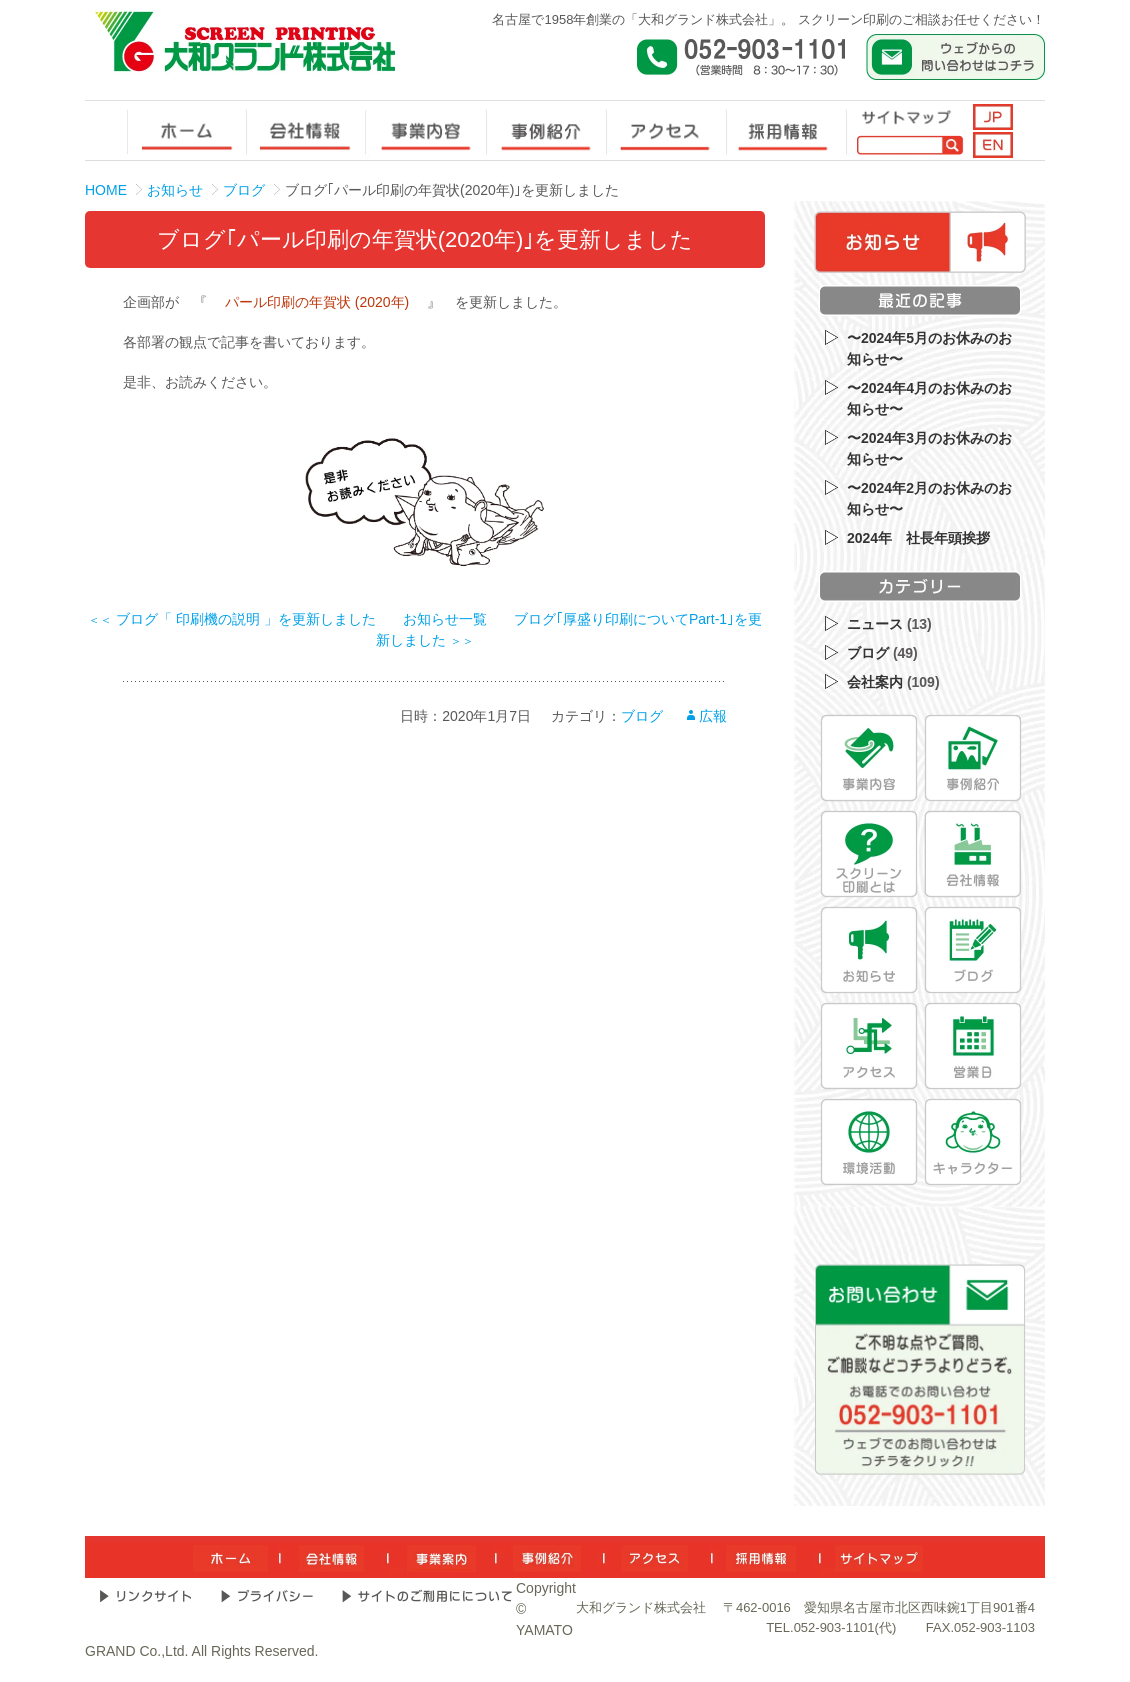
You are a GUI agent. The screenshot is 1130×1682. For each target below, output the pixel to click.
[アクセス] (869, 1046)
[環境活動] (869, 1142)
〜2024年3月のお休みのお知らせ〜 (929, 448)
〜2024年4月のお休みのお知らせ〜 (929, 398)
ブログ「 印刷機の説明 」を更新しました (232, 619)
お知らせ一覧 (445, 619)
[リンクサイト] (145, 1596)
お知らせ (175, 190)
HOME (106, 190)
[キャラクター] (973, 1142)
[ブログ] (973, 950)
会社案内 (875, 682)
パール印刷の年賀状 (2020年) (317, 302)
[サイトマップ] (879, 1557)
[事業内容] (869, 758)
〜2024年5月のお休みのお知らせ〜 (929, 348)
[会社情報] (973, 854)
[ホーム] (230, 1557)
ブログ (244, 190)
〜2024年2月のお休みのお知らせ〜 (929, 498)
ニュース (875, 624)
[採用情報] (761, 1557)
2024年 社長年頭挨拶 (918, 538)
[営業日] (973, 1046)
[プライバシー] (267, 1596)
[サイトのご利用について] (427, 1596)
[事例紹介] (973, 758)
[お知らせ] (869, 950)
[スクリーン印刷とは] (869, 854)
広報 (713, 716)
